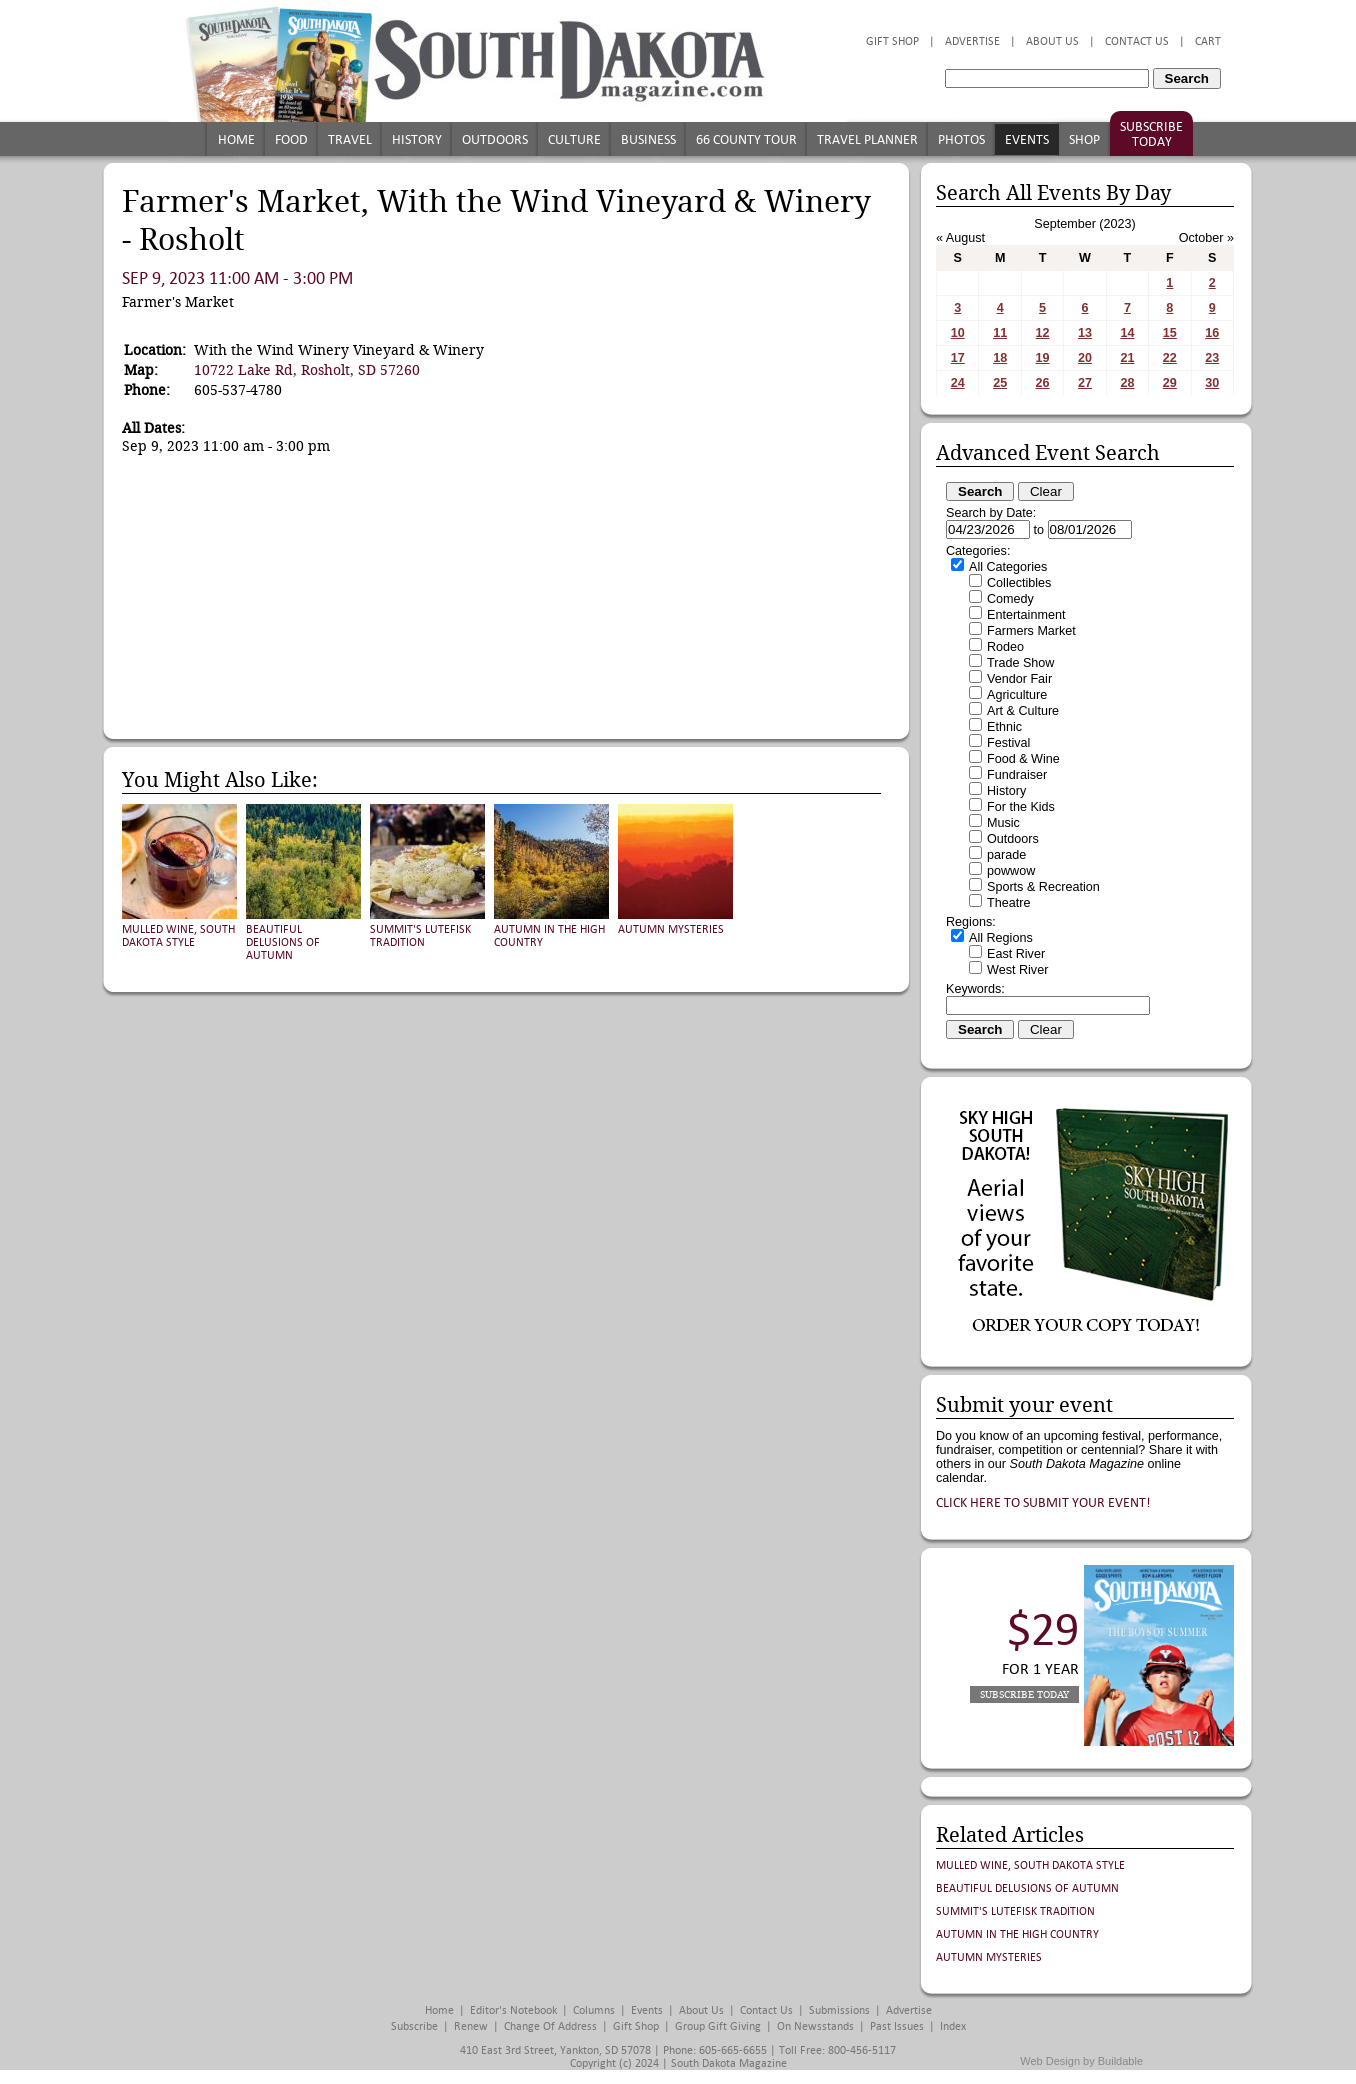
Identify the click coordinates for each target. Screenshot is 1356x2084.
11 (1000, 333)
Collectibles (1019, 583)
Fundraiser (1017, 775)
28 (1127, 383)
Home (236, 139)
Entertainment (1026, 615)
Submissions (839, 2010)
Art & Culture (1023, 711)
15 (1170, 333)
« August (960, 238)
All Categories (1008, 567)
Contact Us (1137, 41)
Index (953, 2026)
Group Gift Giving (718, 2026)
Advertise (972, 41)
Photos (961, 139)
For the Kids (1021, 807)
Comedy (1010, 599)
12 (1043, 333)
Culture (574, 139)
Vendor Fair (1019, 679)
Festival (1008, 743)
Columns (594, 2010)
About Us (1052, 41)
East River (1016, 954)
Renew (471, 2026)
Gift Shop (892, 41)
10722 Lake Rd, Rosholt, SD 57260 (307, 370)
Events (1027, 139)
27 (1085, 383)
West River (1017, 970)
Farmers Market (1031, 631)
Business (648, 139)
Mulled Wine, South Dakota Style (178, 936)
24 (958, 383)
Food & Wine (1023, 759)
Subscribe (414, 2026)
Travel (350, 139)
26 (1043, 383)
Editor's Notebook (513, 2010)
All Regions (1001, 938)
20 (1085, 358)
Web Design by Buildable (1081, 2061)
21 (1127, 358)
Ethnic (1004, 727)
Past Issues (897, 2026)
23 (1212, 358)
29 (1170, 383)
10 (958, 333)
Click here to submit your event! (1043, 1502)
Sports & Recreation (1043, 887)
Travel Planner (867, 139)
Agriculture (1017, 695)
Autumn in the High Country (1017, 1934)
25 (1000, 383)
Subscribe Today (1151, 134)
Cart (1208, 41)
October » (1206, 238)
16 (1212, 333)
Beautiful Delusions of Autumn (283, 942)
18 (1000, 358)
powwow (1011, 871)
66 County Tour (746, 139)
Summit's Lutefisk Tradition (420, 936)
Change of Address (550, 2026)
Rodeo (1005, 647)
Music (1003, 823)
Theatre (1008, 903)
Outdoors (495, 139)
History (417, 139)
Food (291, 139)
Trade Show (1020, 663)
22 (1170, 358)
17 (958, 358)
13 (1085, 333)
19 (1043, 358)
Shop (1084, 139)
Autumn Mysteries (671, 929)
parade (1006, 855)
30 (1212, 383)
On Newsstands (815, 2026)
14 (1127, 333)
